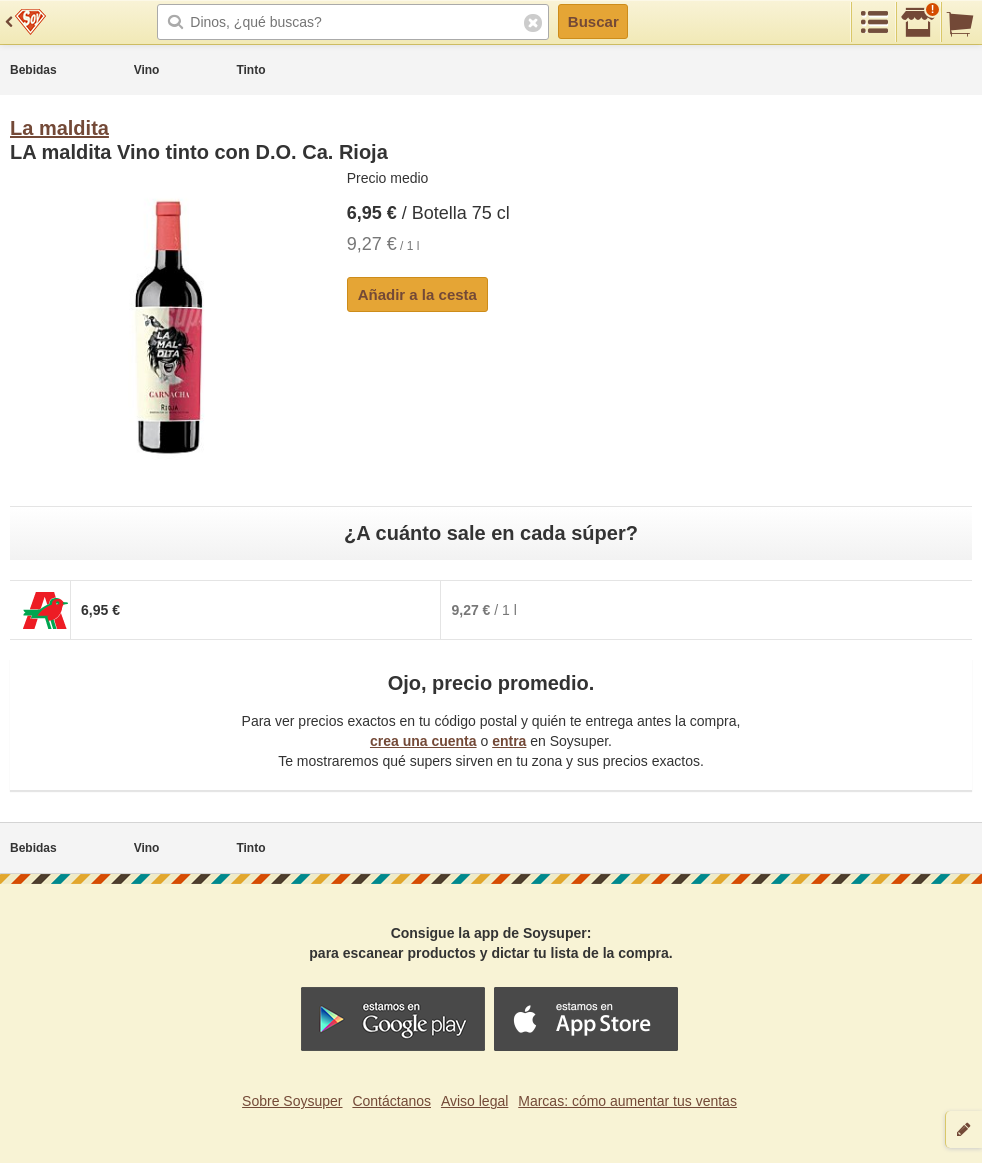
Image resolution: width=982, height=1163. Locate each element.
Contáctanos (391, 1101)
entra (509, 741)
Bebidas (33, 70)
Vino (147, 70)
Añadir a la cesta (417, 294)
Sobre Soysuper (292, 1101)
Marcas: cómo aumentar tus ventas (627, 1101)
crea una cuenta (423, 741)
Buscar (593, 21)
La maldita (59, 128)
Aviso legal (474, 1101)
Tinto (250, 70)
